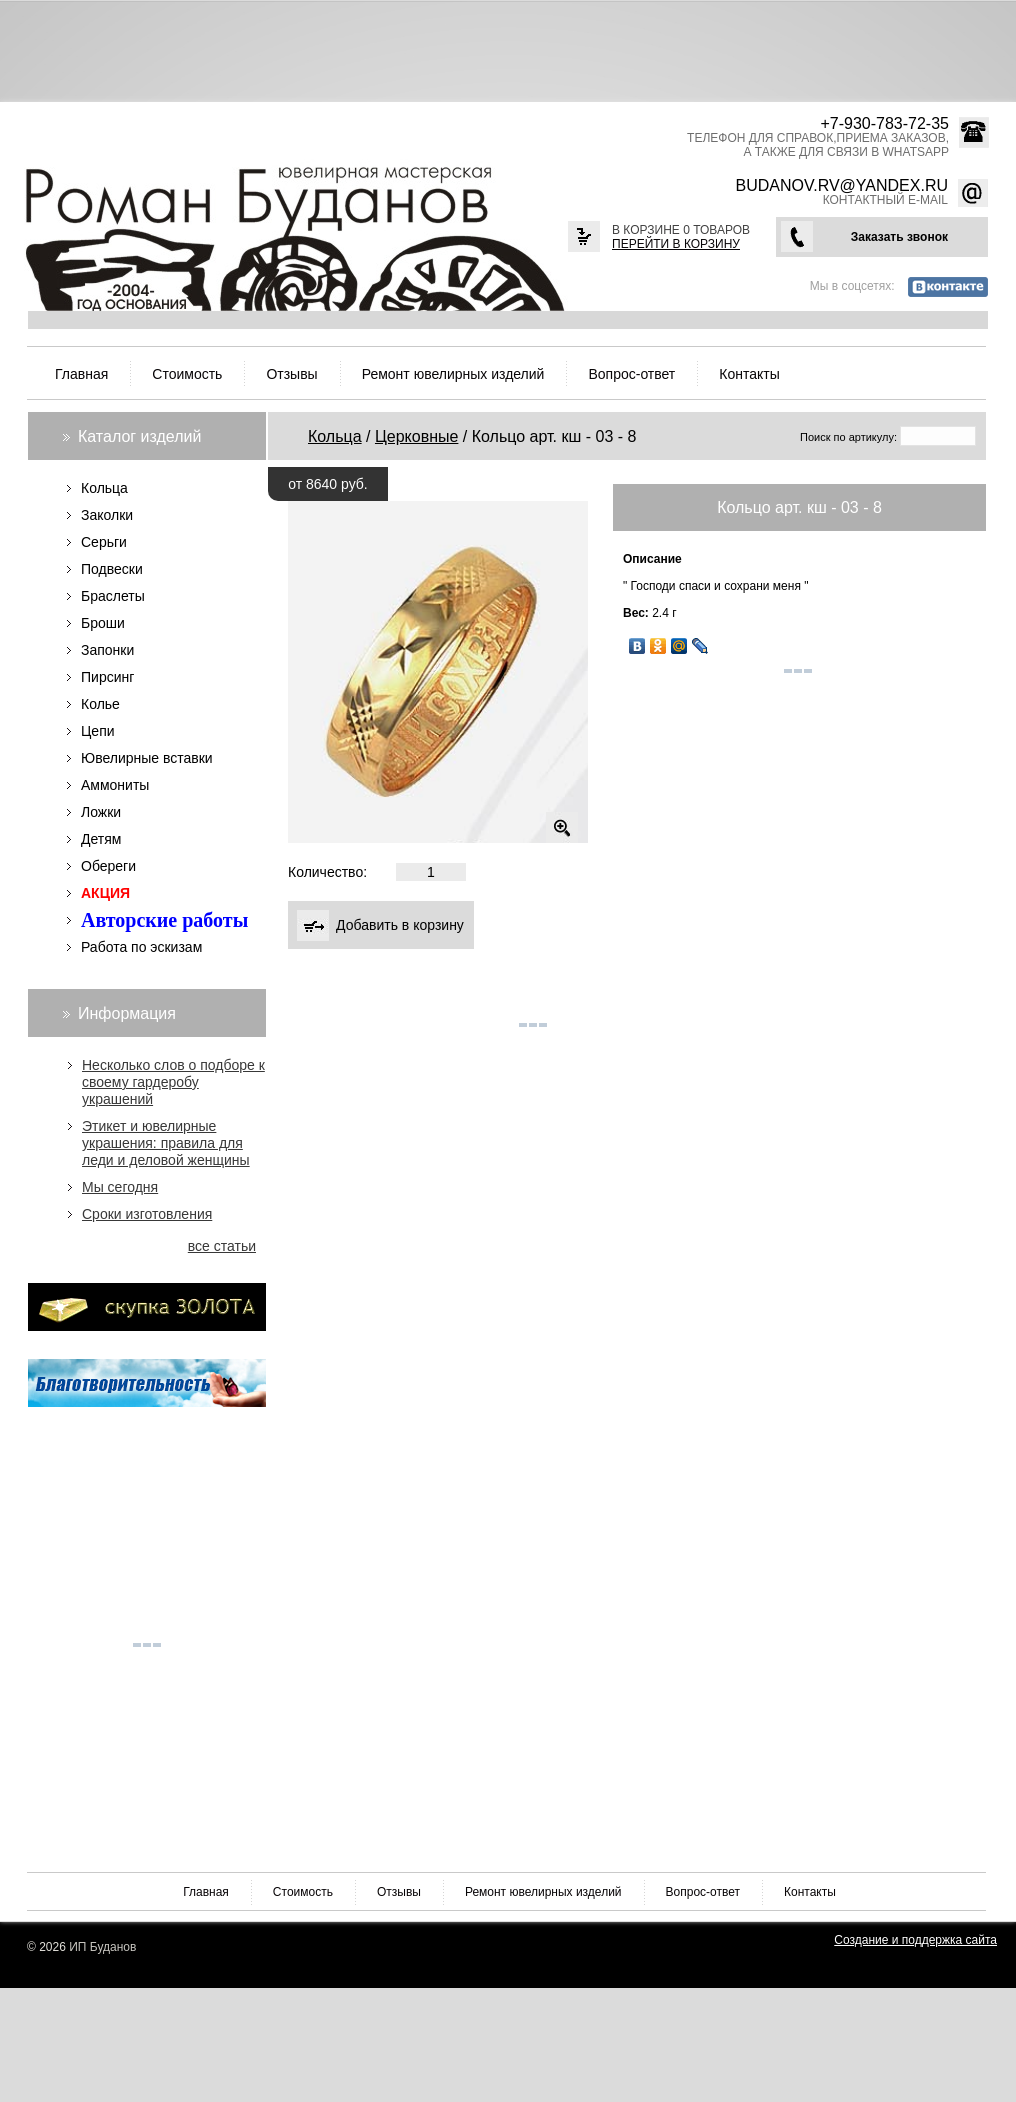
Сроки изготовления (147, 1214)
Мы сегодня (120, 1187)
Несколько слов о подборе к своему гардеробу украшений (173, 1082)
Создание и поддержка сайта (915, 1940)
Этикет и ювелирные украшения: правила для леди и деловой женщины (166, 1143)
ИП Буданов (102, 1947)
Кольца (335, 436)
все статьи (222, 1246)
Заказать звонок (899, 237)
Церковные (416, 436)
